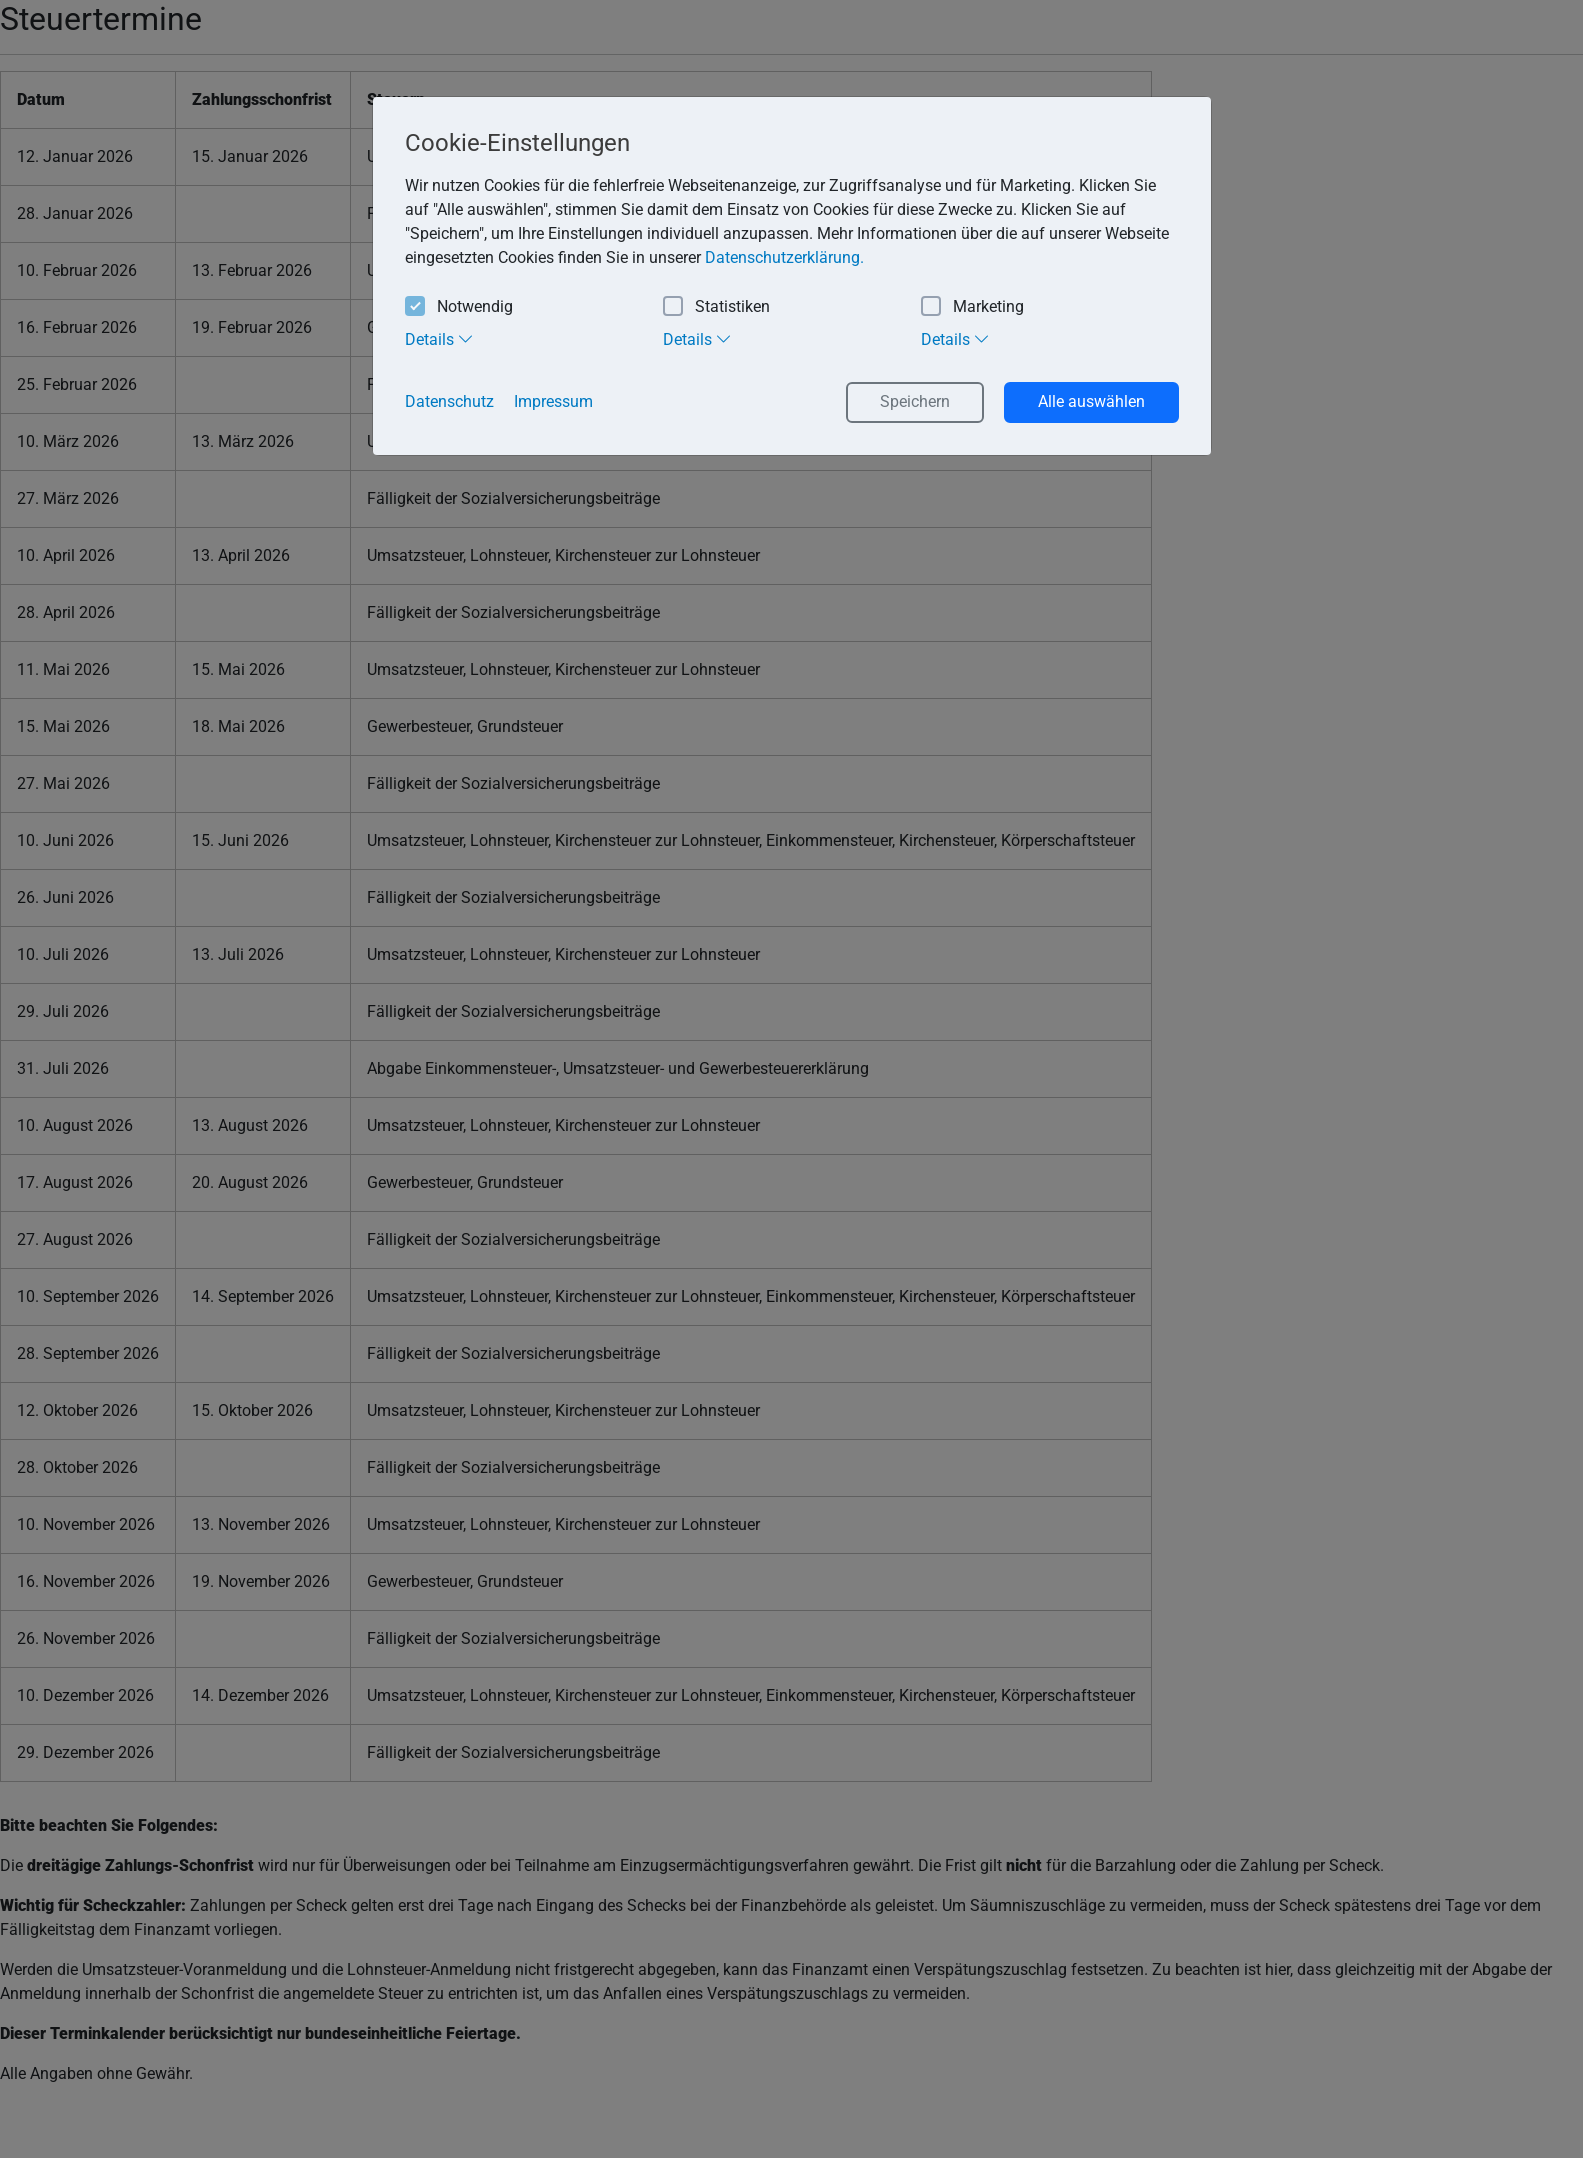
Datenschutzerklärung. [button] (784, 257)
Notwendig (459, 307)
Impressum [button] (553, 401)
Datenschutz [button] (449, 401)
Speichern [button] (915, 401)
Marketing (972, 307)
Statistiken (716, 307)
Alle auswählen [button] (1091, 401)
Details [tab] (439, 339)
